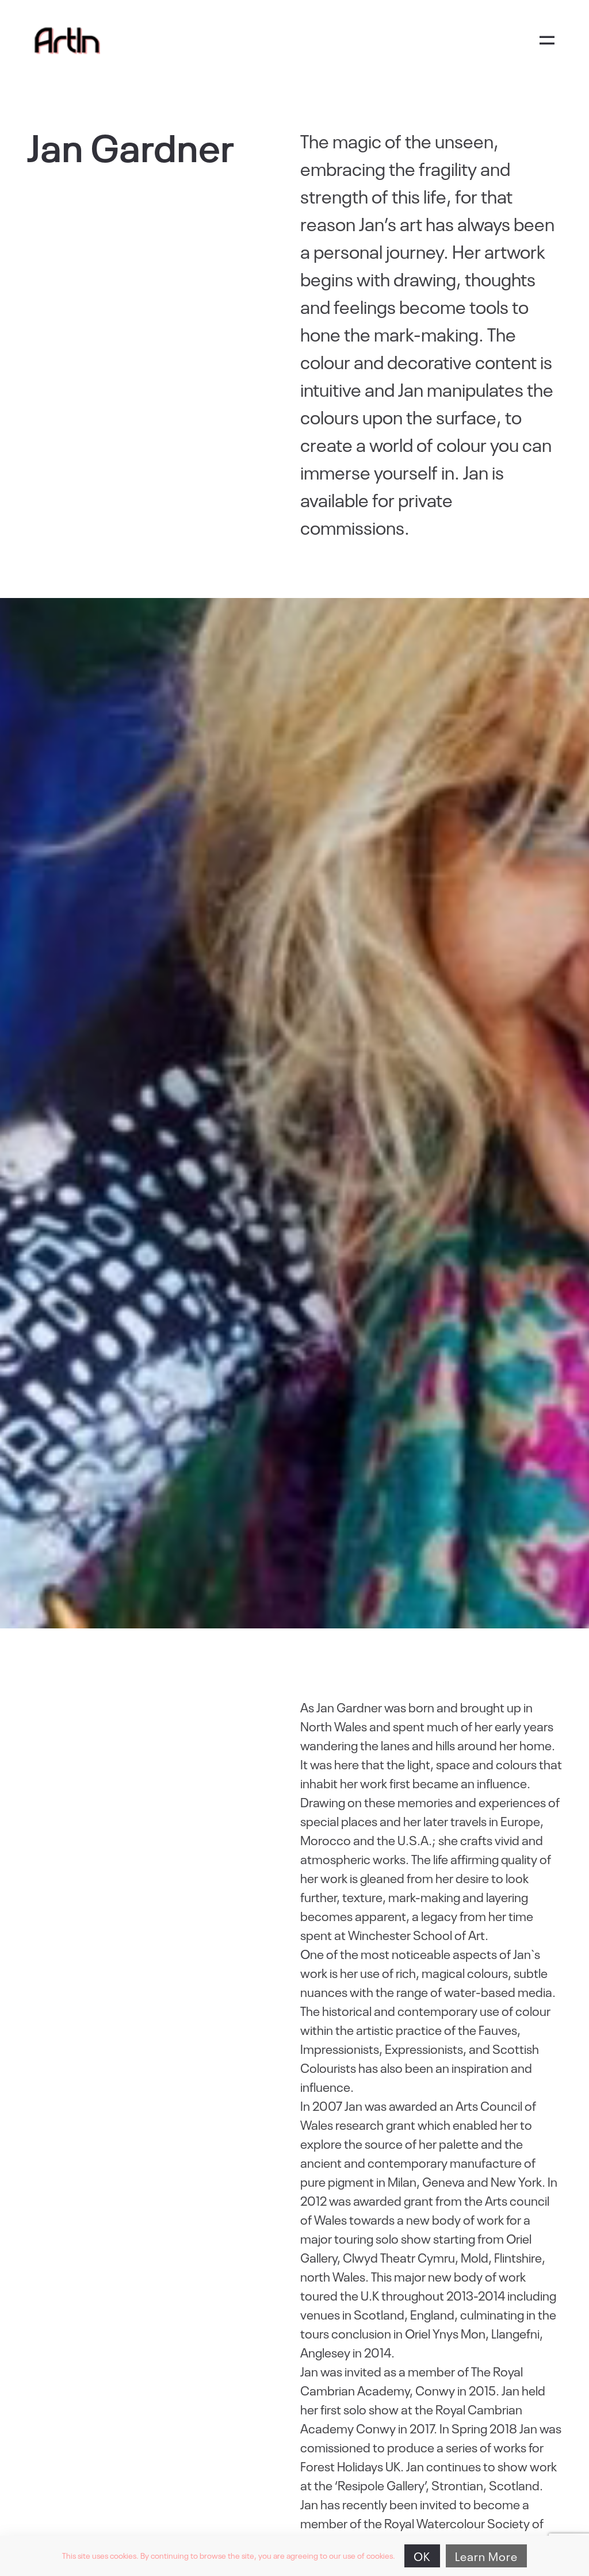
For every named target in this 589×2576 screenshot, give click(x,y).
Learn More (486, 2556)
